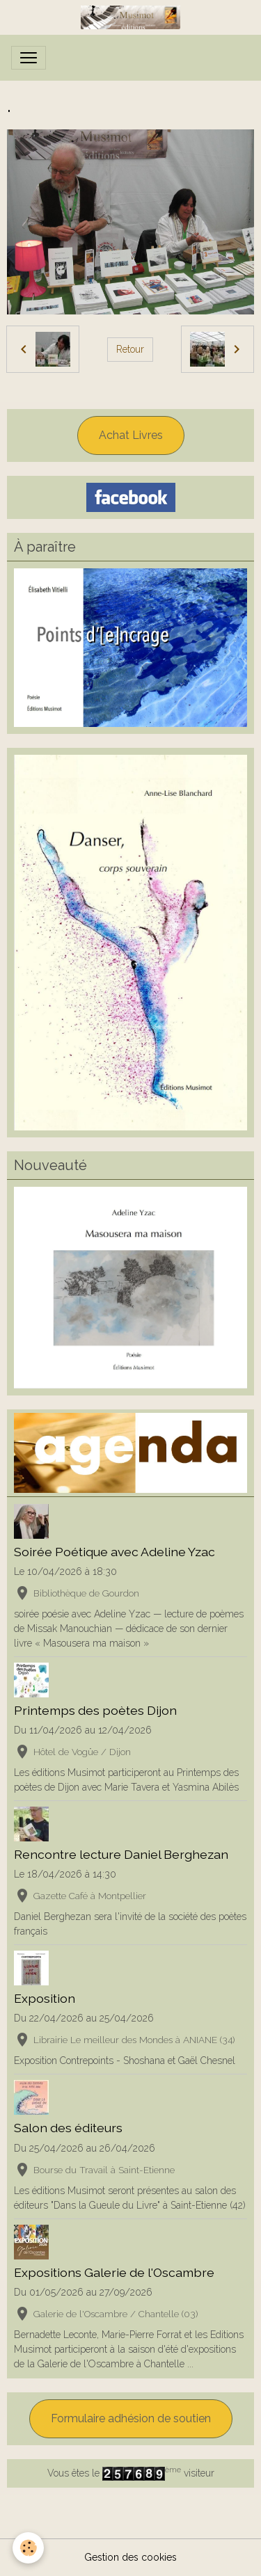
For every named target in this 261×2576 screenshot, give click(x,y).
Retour (130, 349)
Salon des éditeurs (68, 2127)
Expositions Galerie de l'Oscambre (114, 2272)
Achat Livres (131, 435)
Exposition (44, 1998)
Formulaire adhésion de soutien (131, 2418)
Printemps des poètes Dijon (95, 1710)
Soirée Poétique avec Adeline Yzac (114, 1551)
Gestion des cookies (130, 2557)
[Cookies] (28, 2547)
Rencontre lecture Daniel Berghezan (121, 1854)
